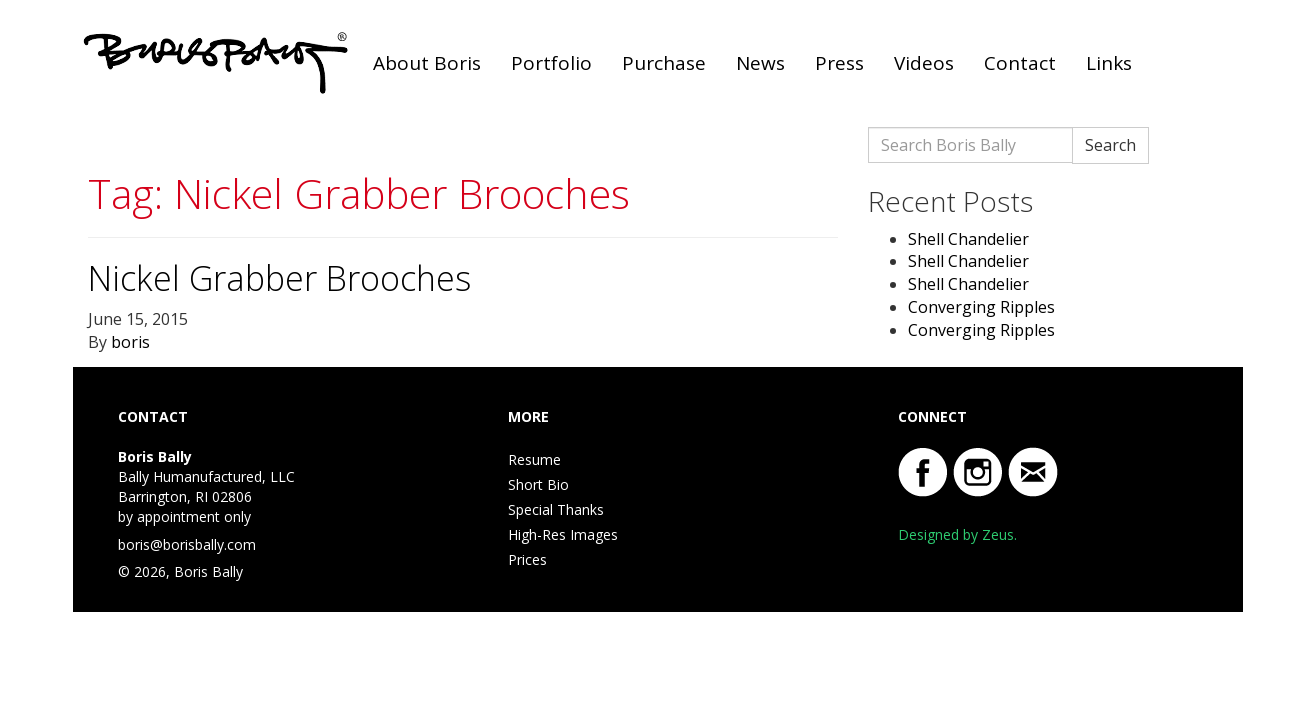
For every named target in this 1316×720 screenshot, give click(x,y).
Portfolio (551, 63)
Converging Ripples (981, 307)
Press (839, 63)
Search (1110, 145)
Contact (1020, 63)
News (760, 63)
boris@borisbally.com (187, 544)
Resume (534, 459)
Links (1109, 63)
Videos (924, 63)
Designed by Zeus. (957, 534)
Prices (527, 559)
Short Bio (538, 484)
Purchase (664, 63)
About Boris (427, 63)
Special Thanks (556, 509)
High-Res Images (563, 534)
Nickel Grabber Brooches (279, 278)
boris (130, 342)
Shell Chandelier (968, 239)
